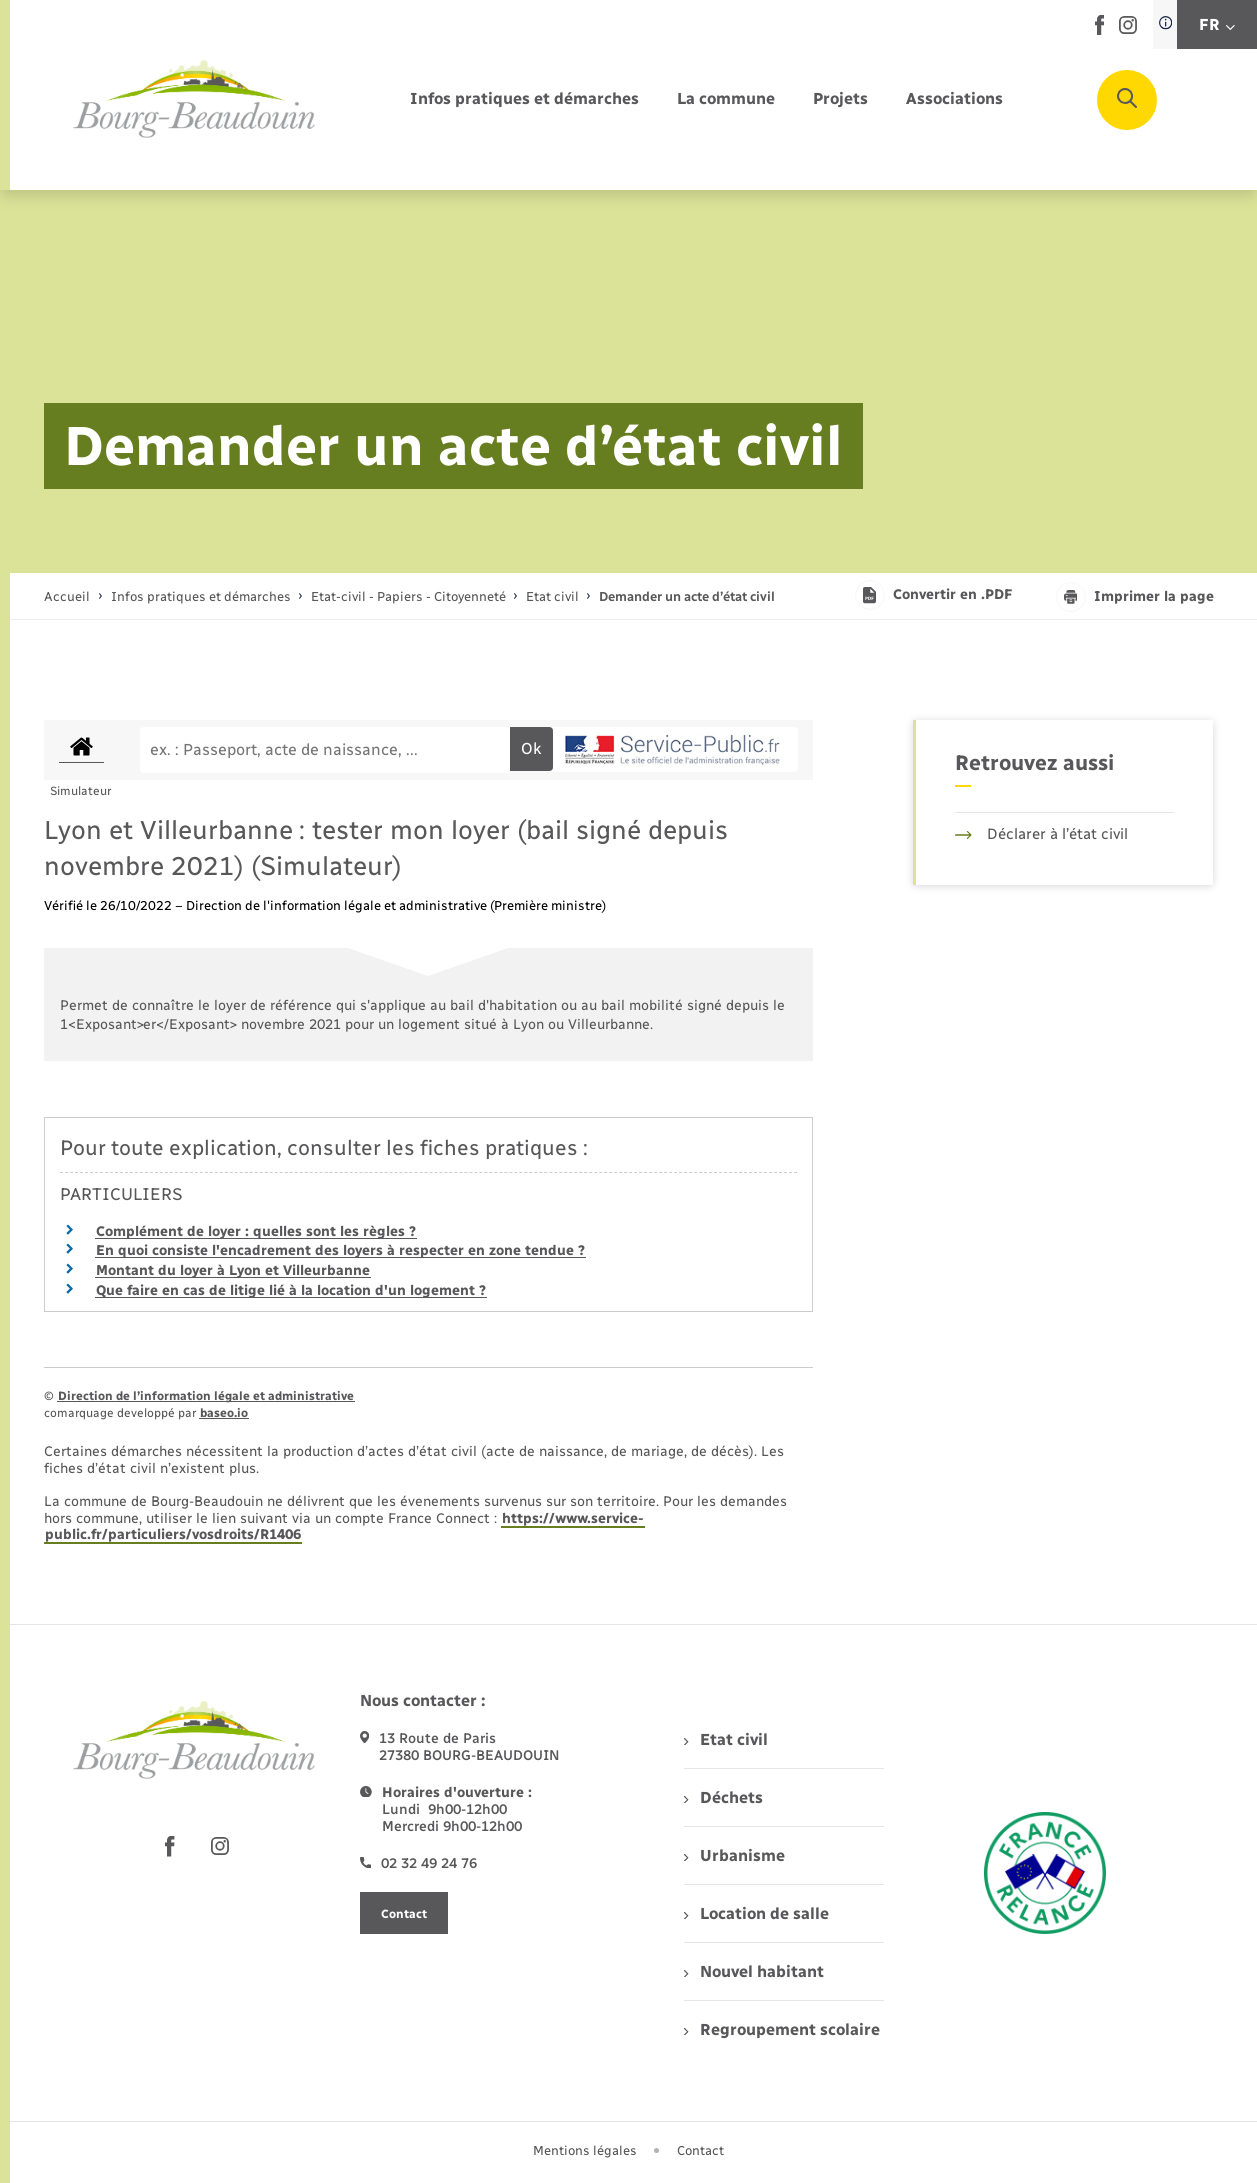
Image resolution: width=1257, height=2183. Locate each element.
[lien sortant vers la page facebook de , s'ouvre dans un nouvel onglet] (1099, 30)
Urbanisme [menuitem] (734, 1855)
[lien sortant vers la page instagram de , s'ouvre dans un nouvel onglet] (1128, 29)
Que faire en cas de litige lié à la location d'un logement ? (291, 1290)
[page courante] (687, 596)
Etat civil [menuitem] (725, 1739)
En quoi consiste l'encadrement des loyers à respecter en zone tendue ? (340, 1250)
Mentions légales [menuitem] (585, 2150)
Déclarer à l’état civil (1041, 834)
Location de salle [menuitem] (756, 1913)
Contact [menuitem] (700, 2150)
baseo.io (224, 1413)
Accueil (67, 596)
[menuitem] (524, 99)
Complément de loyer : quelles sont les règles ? (256, 1231)
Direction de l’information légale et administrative (206, 1396)
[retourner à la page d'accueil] (195, 100)
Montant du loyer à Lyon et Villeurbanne (233, 1270)
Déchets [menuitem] (723, 1797)
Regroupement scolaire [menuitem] (781, 2029)
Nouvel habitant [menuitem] (753, 1971)
